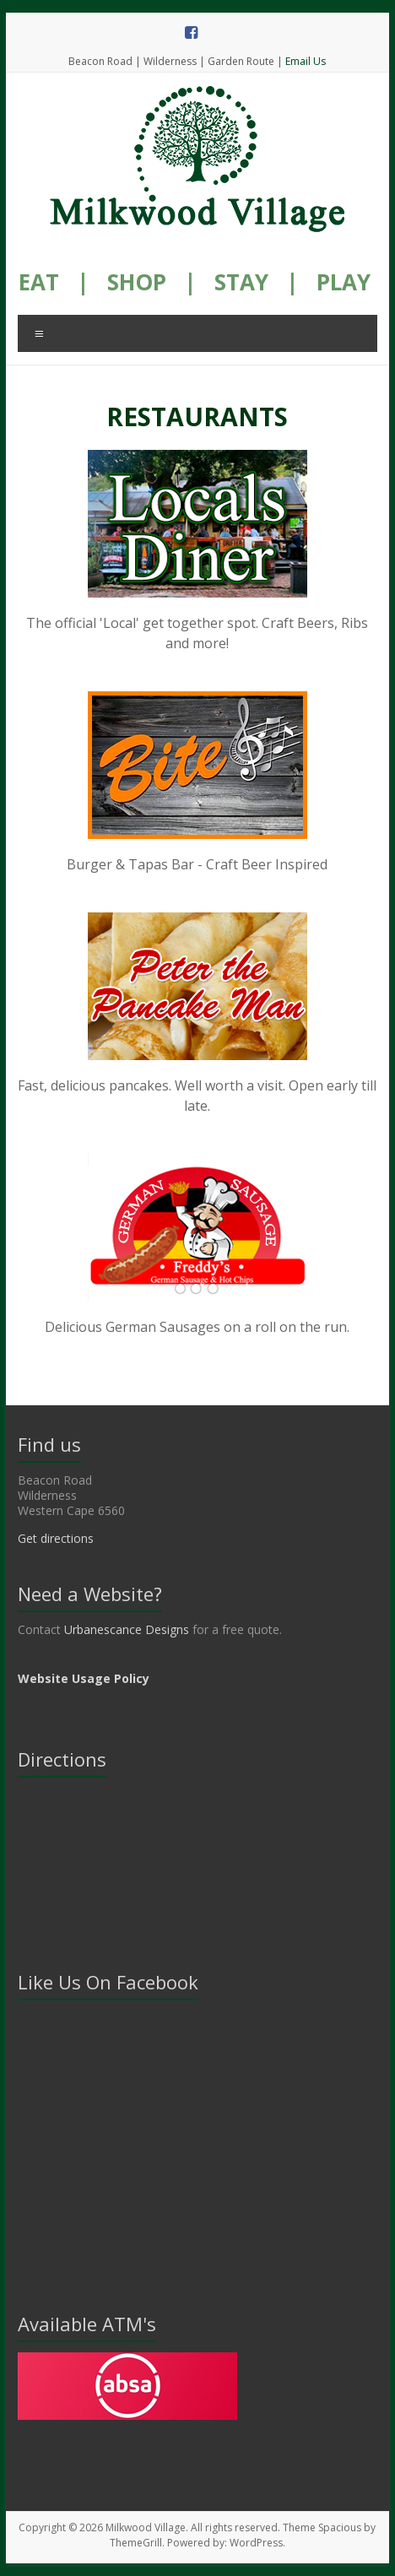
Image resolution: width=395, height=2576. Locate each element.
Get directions (56, 1538)
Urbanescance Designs (126, 1629)
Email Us (305, 61)
